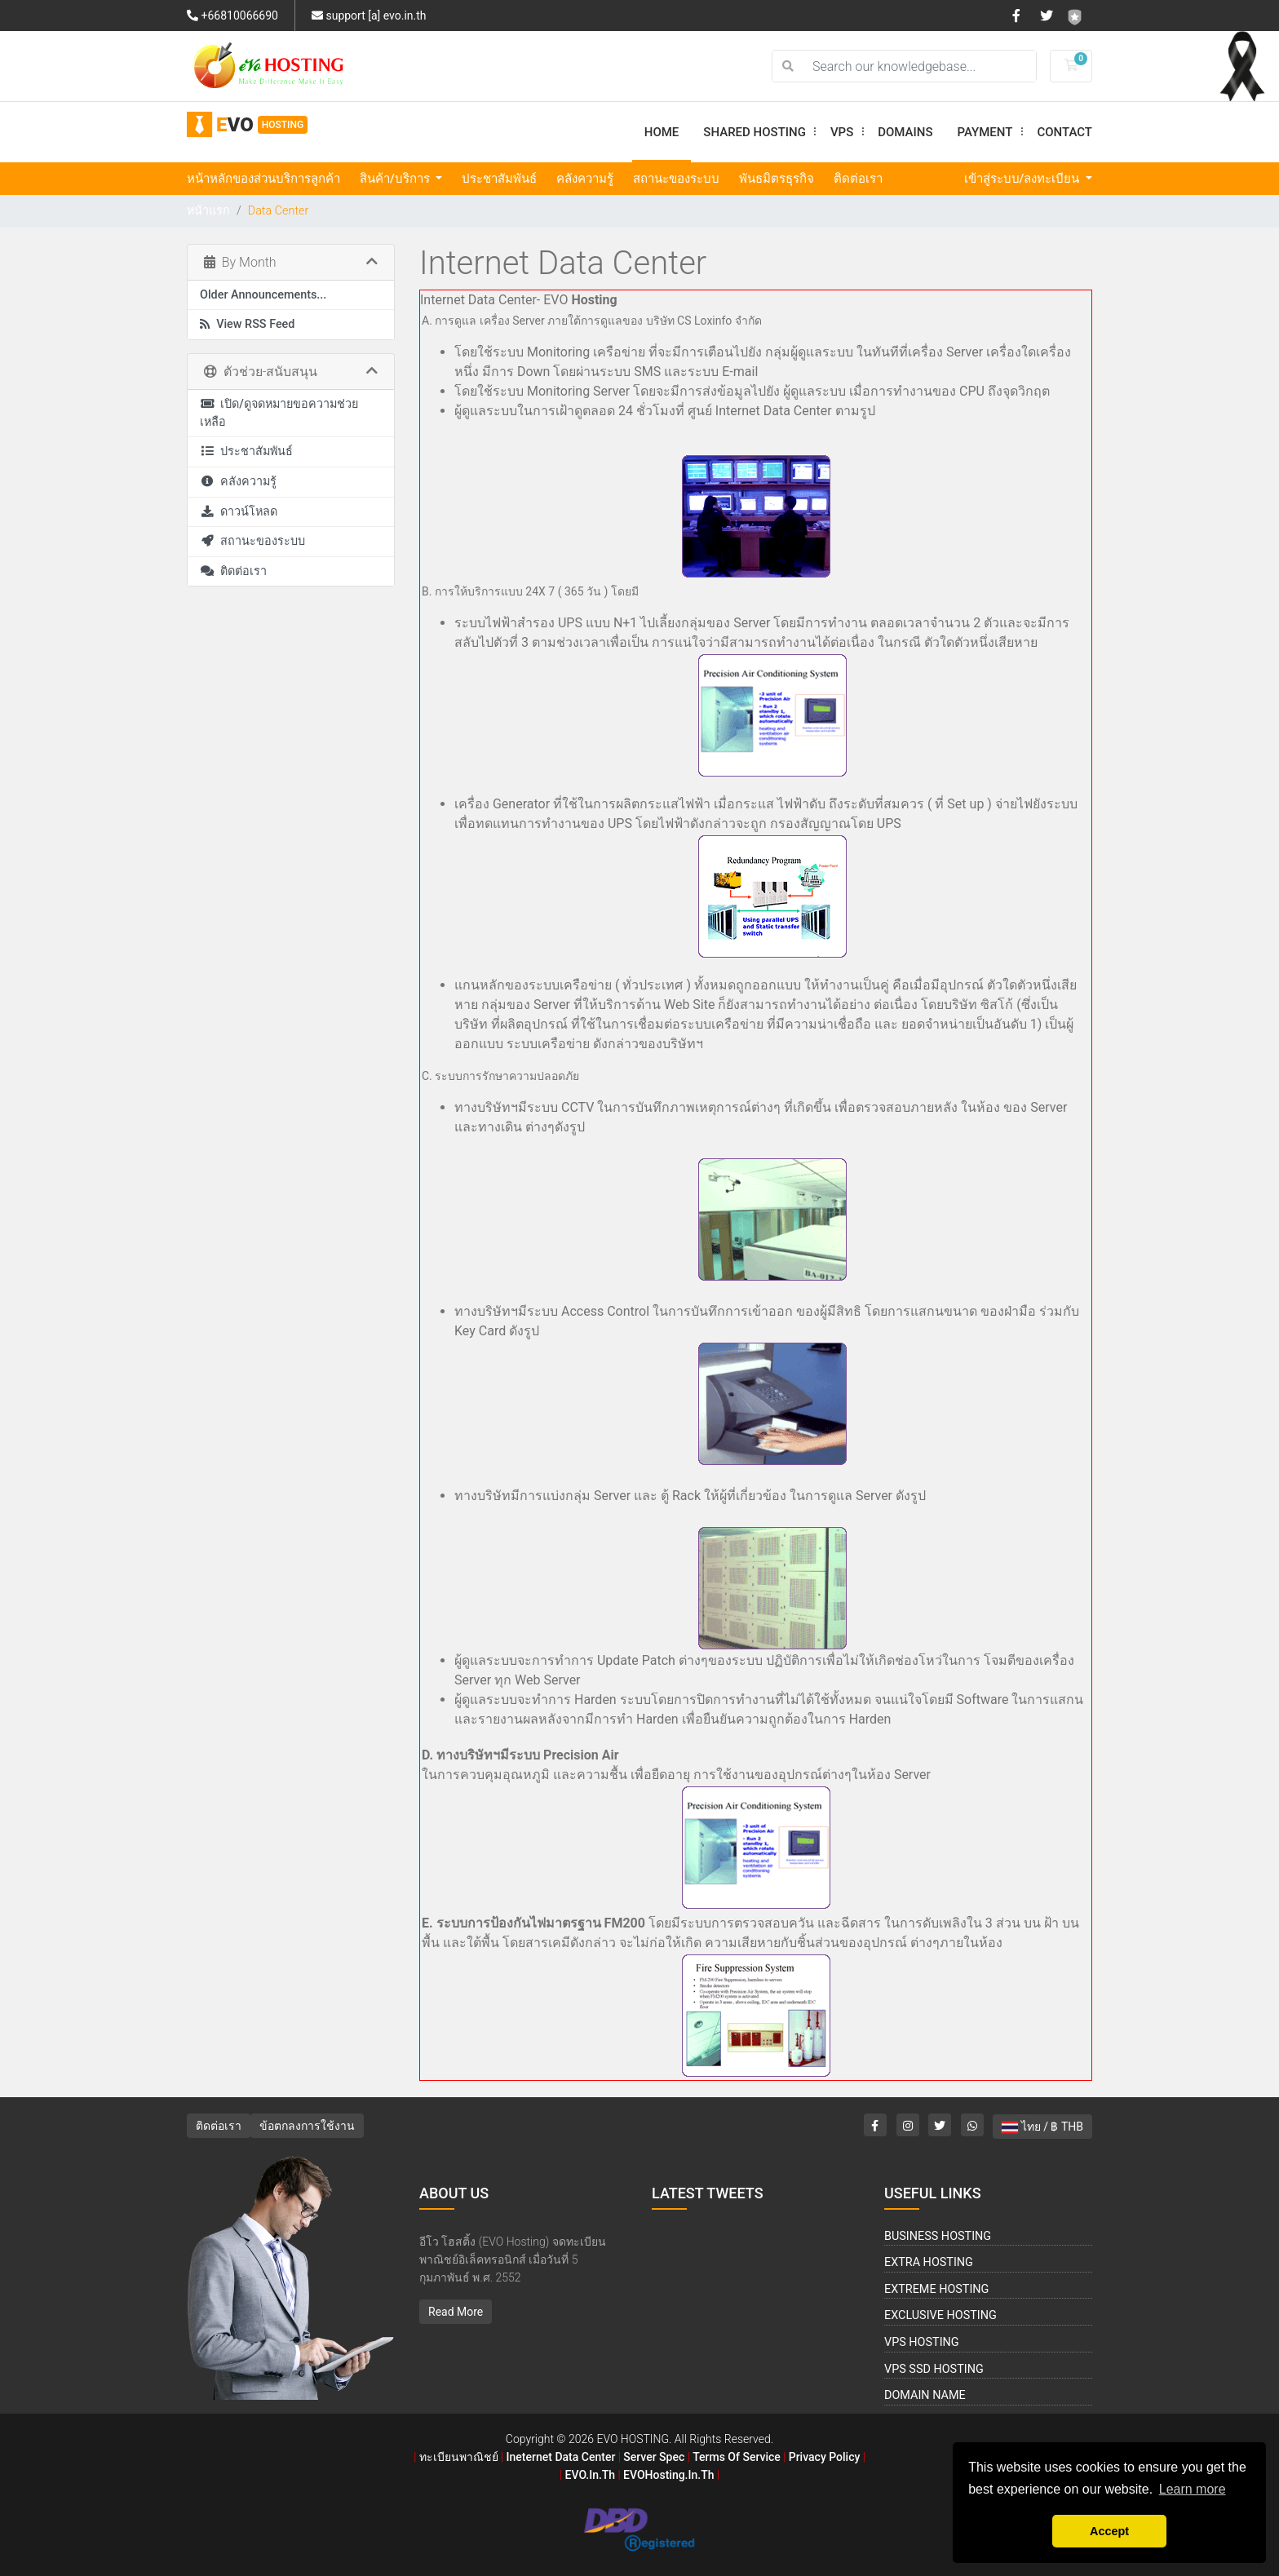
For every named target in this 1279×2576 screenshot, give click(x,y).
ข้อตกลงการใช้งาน (307, 2125)
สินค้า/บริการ (396, 178)
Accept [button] (1109, 2531)
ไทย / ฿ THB (1042, 2126)
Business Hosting (937, 2236)
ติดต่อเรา (858, 178)
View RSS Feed (247, 324)
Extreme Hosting (936, 2289)
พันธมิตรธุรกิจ (776, 178)
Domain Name (925, 2395)
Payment (991, 132)
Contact (1064, 132)
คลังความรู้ (584, 178)
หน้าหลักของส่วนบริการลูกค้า (263, 178)
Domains (905, 132)
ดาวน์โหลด (238, 512)
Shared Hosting (760, 132)
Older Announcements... (263, 295)
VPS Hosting (921, 2342)
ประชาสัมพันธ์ (499, 178)
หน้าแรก (208, 211)
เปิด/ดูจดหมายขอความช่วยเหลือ (279, 413)
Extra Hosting (928, 2262)
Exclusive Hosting (940, 2315)
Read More (455, 2311)
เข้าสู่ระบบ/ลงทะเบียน (1023, 178)
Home (661, 132)
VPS (847, 132)
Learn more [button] (1192, 2489)
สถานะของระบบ (676, 178)
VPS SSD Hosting (934, 2369)
